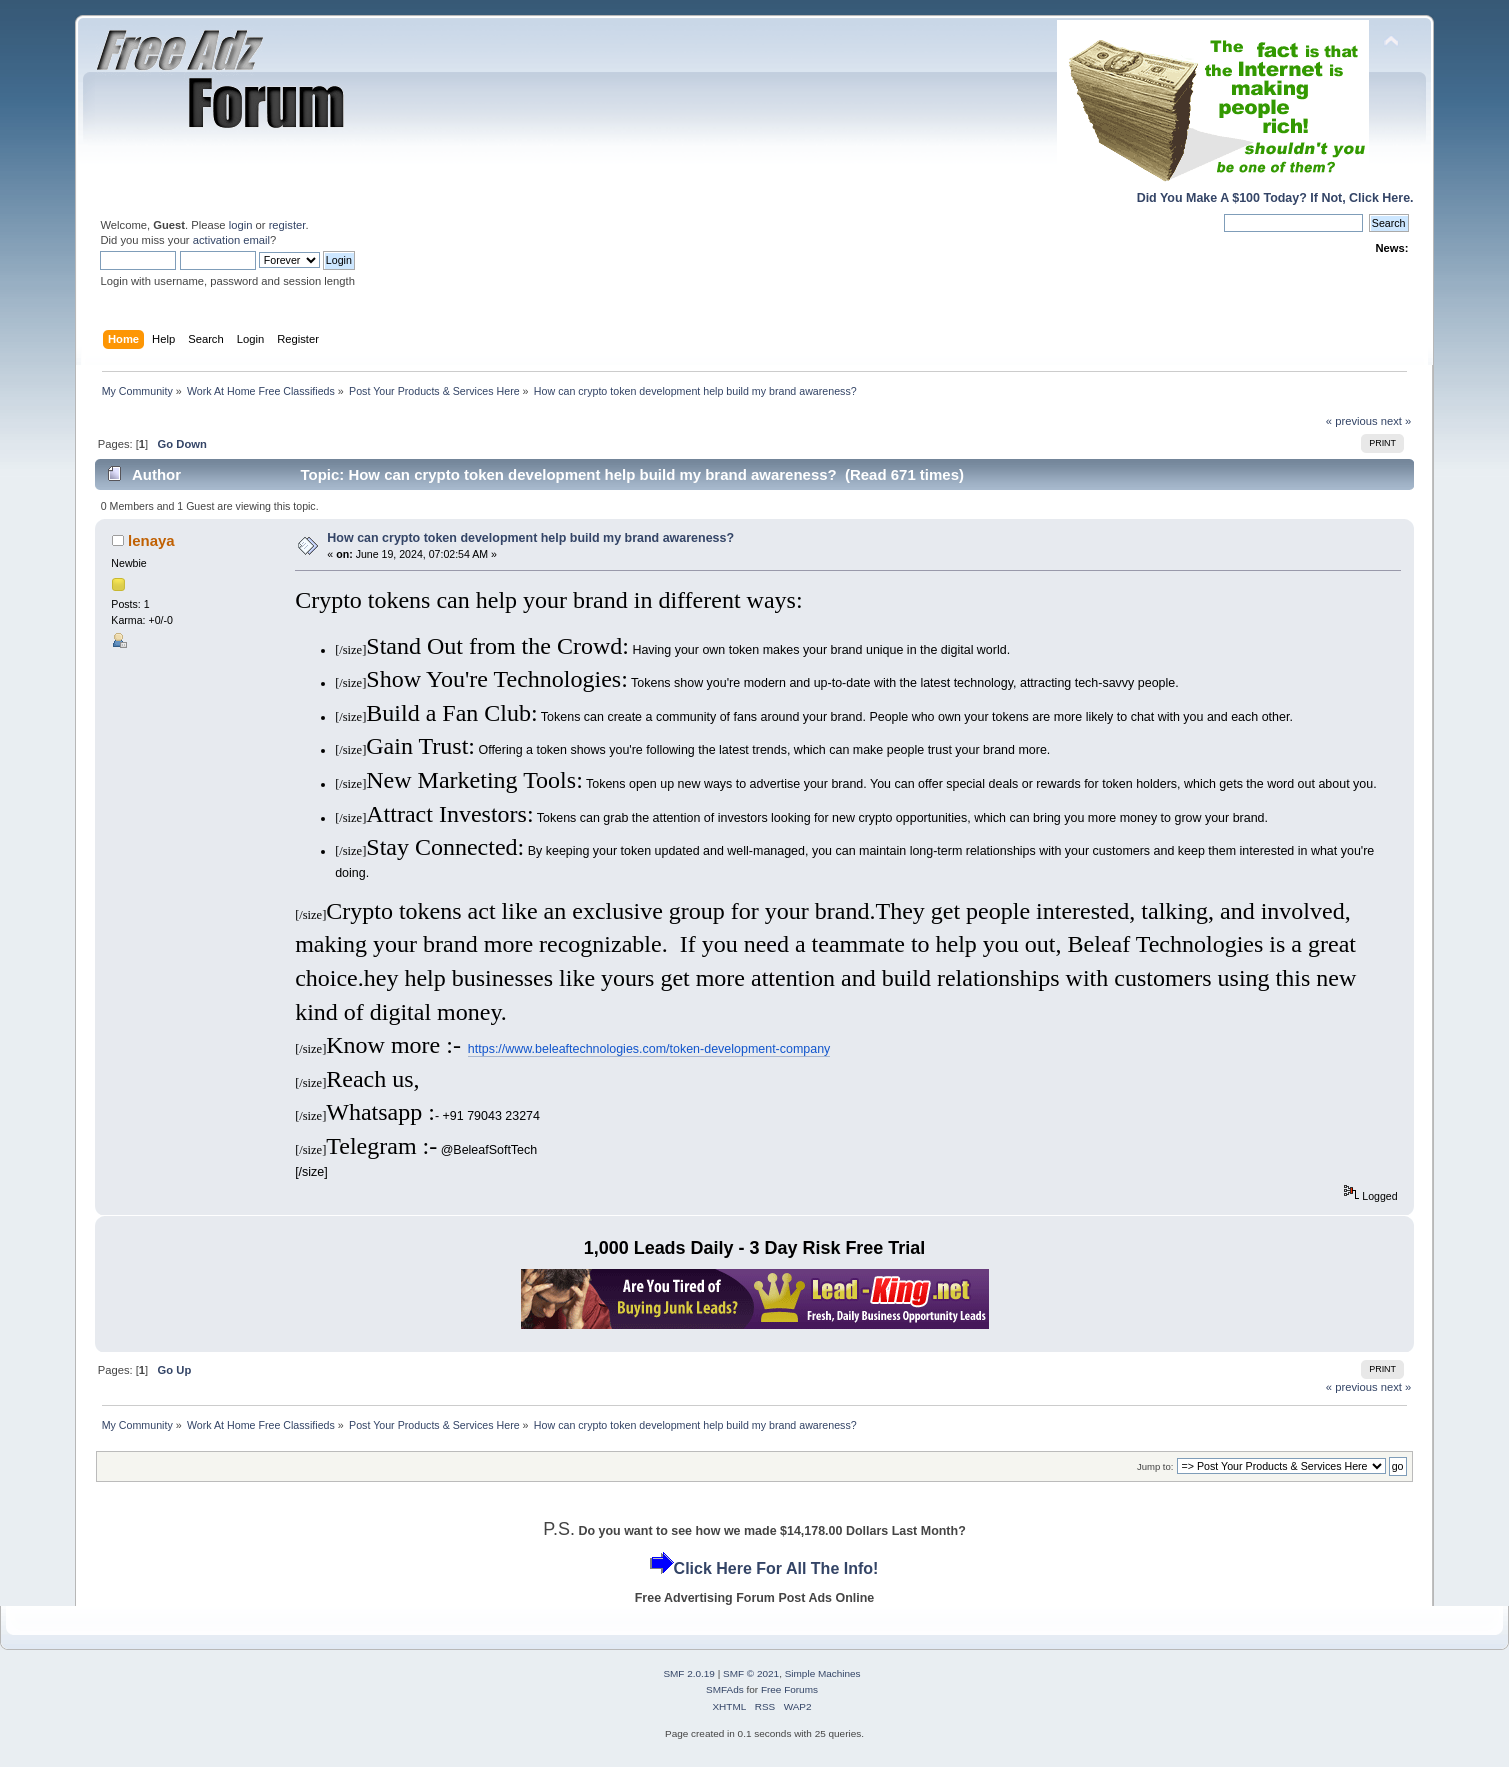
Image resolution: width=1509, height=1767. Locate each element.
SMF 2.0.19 (689, 1673)
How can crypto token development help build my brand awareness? (530, 538)
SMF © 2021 (751, 1673)
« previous (1352, 421)
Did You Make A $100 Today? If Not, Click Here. (1275, 198)
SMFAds (725, 1689)
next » (1396, 421)
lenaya (151, 540)
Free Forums (789, 1689)
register (287, 225)
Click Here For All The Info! (776, 1568)
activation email (231, 240)
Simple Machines (823, 1673)
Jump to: (1155, 1466)
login (241, 225)
